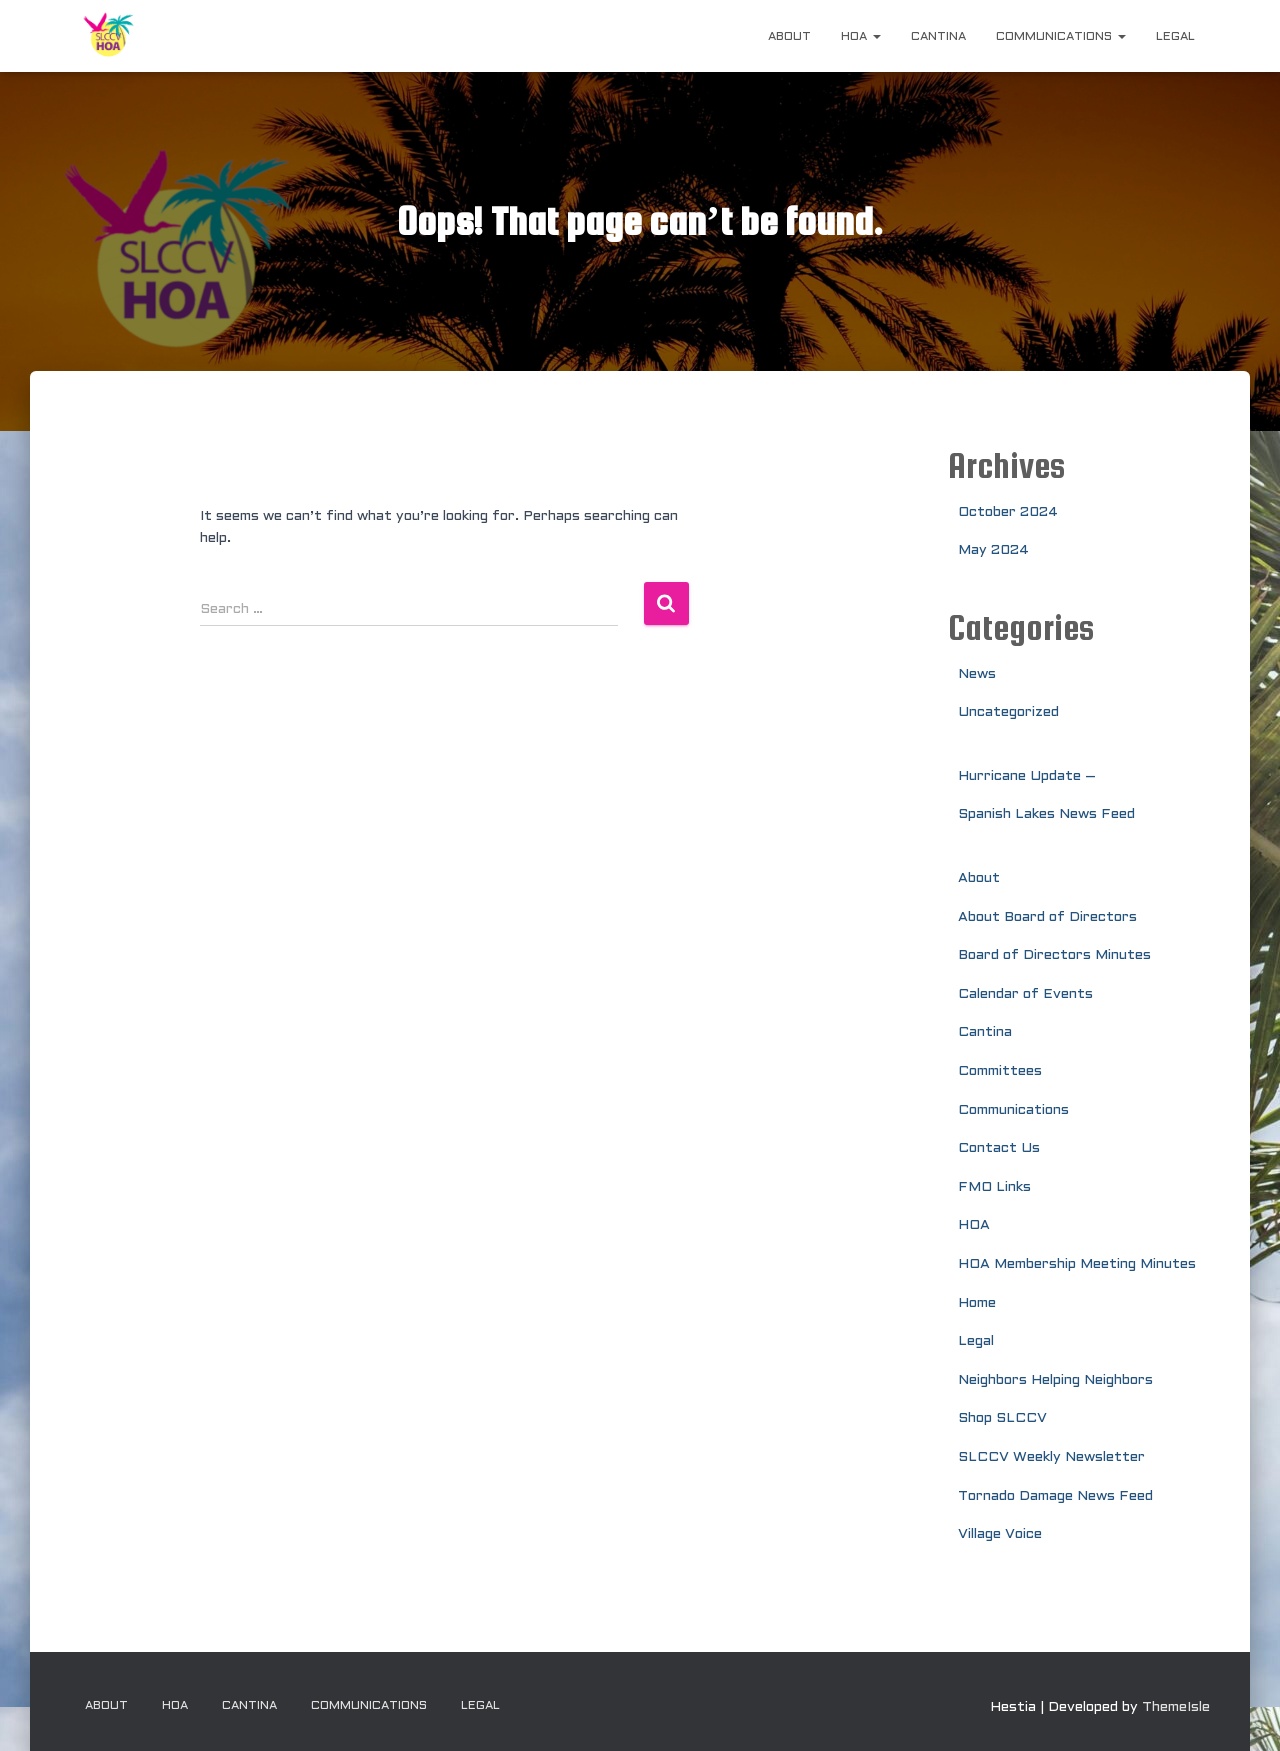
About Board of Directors (1047, 917)
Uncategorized (1008, 712)
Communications (1061, 37)
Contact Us (999, 1148)
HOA (861, 37)
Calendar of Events (1025, 994)
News (977, 674)
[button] (876, 37)
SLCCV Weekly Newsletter (1051, 1457)
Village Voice (1000, 1534)
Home (977, 1303)
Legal (1175, 37)
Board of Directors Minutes (1054, 955)
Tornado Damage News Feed (1055, 1496)
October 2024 (1008, 512)
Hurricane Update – (1027, 776)
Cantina (938, 37)
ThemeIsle (1176, 1707)
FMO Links (994, 1187)
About (789, 37)
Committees (1000, 1071)
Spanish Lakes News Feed (1046, 814)
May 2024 (993, 550)
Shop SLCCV (1002, 1418)
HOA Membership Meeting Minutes (1077, 1264)
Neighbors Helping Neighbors (1055, 1380)
